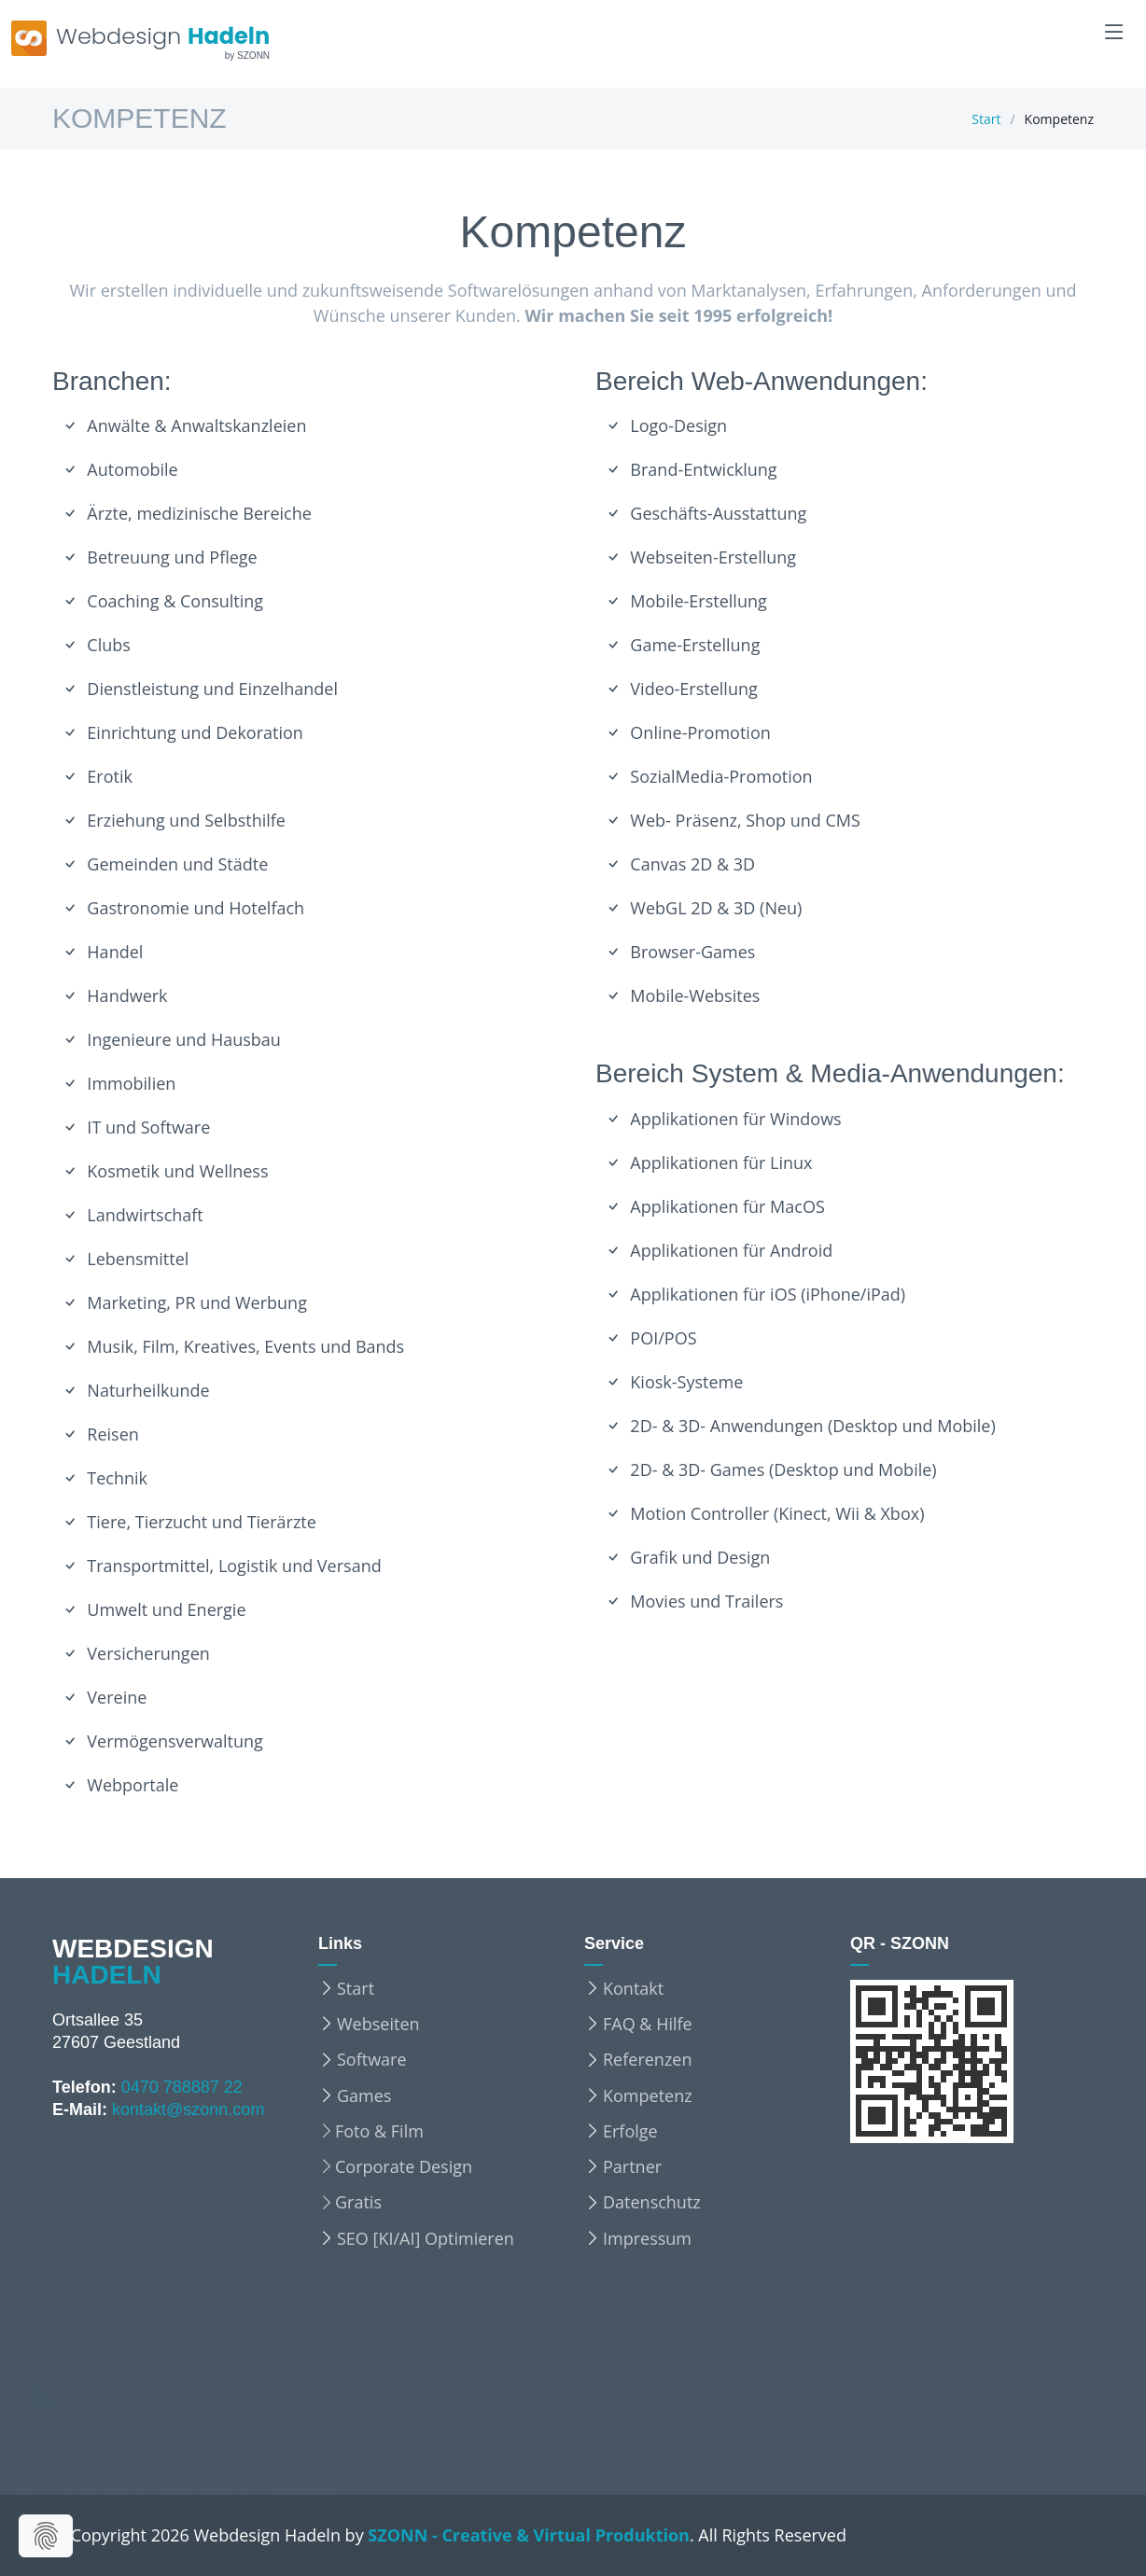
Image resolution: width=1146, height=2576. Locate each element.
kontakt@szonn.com (188, 2109)
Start (985, 119)
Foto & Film (379, 2131)
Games (364, 2095)
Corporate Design (403, 2166)
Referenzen (647, 2059)
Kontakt (633, 1988)
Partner (632, 2166)
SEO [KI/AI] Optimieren (425, 2238)
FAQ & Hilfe (647, 2023)
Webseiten (378, 2023)
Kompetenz (647, 2095)
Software (372, 2059)
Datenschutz (652, 2201)
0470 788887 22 (182, 2087)
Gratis (358, 2201)
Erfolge (630, 2131)
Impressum (647, 2238)
